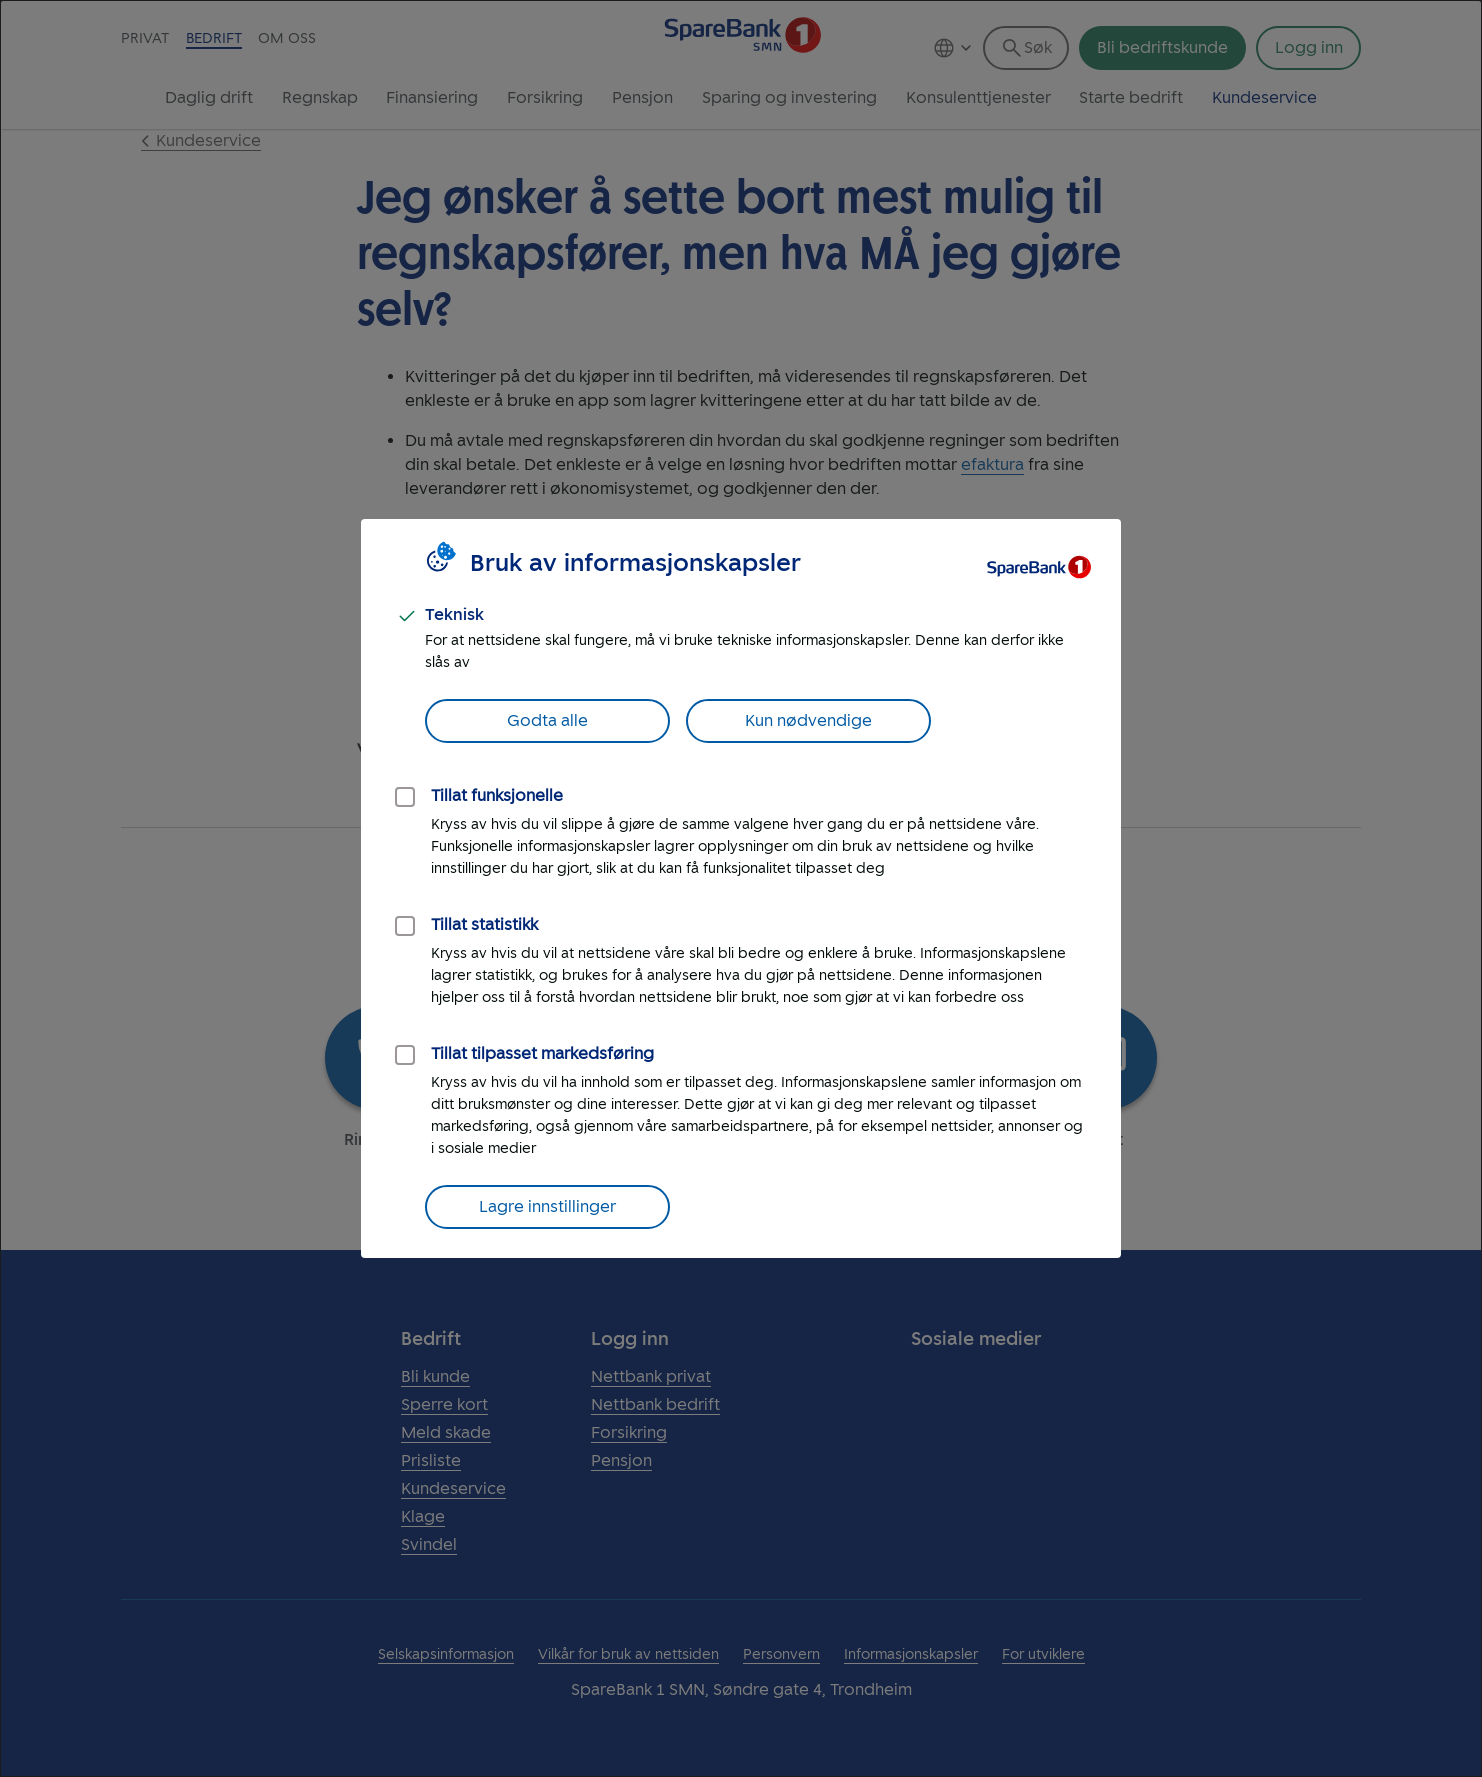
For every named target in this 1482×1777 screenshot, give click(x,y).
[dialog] (741, 888)
